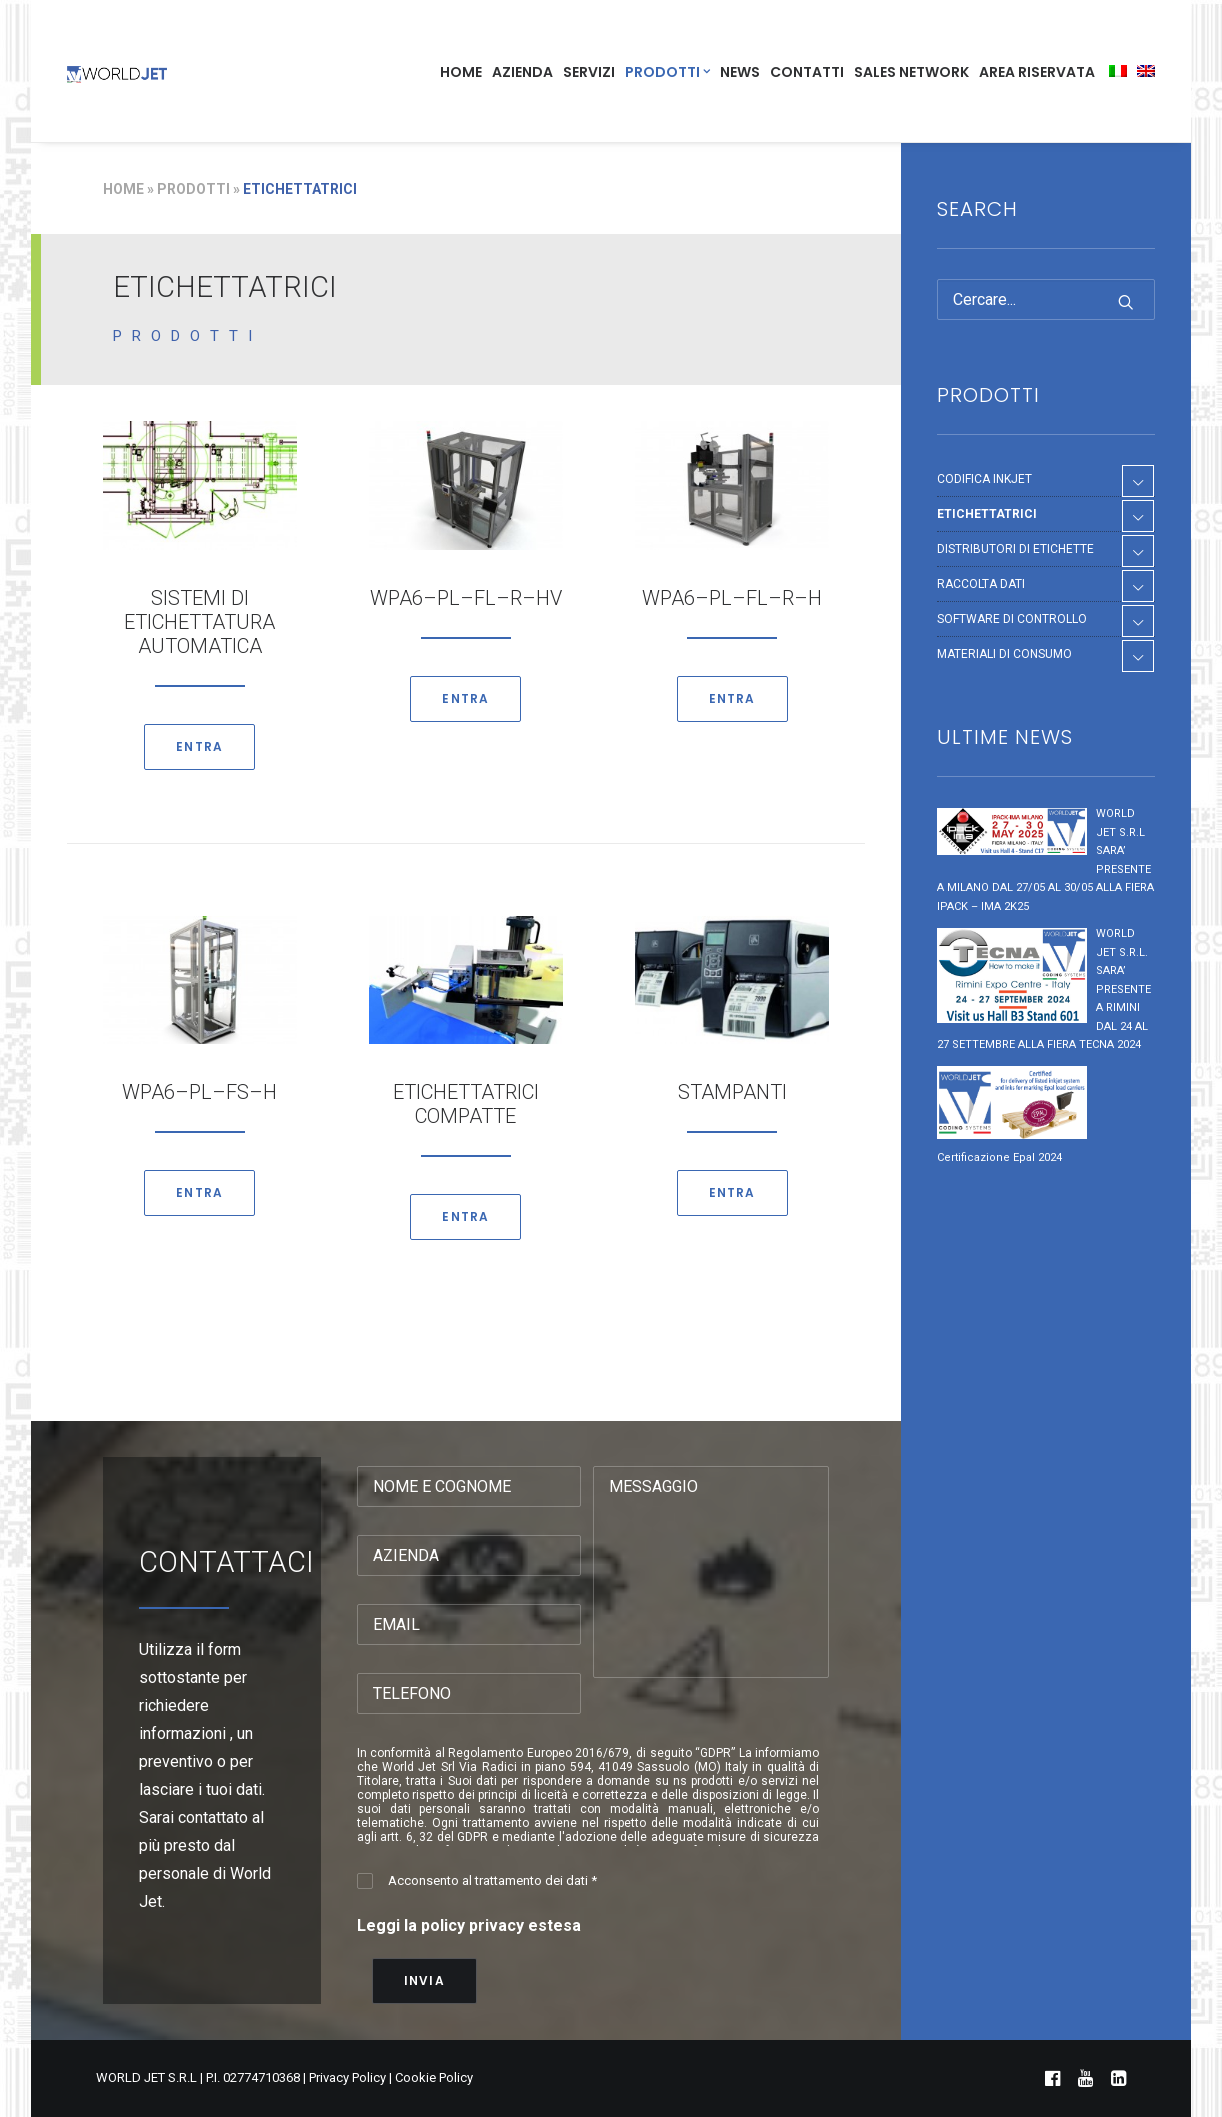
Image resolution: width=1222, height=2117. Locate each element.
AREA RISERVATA (1037, 72)
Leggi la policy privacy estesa (469, 1925)
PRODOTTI (667, 72)
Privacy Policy (347, 2077)
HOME (461, 72)
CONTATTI (807, 72)
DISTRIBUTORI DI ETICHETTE (1015, 549)
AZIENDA (522, 72)
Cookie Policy (434, 2077)
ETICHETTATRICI (987, 514)
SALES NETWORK (911, 72)
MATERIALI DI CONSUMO (1004, 654)
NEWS (740, 72)
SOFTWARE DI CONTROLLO (1012, 619)
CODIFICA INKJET (984, 479)
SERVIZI (589, 72)
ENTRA (199, 746)
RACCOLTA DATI (981, 584)
